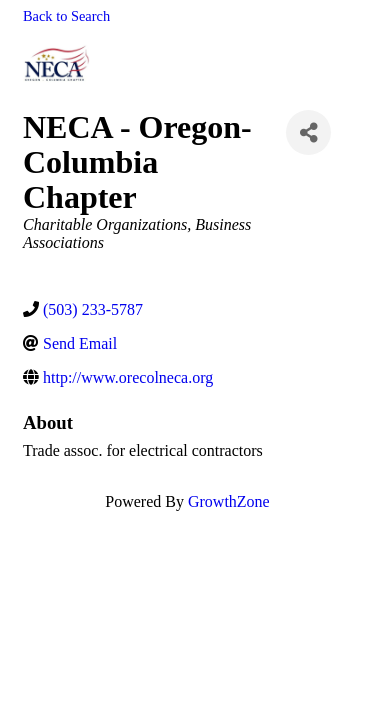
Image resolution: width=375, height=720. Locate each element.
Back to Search (66, 16)
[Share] (308, 132)
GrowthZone (229, 501)
